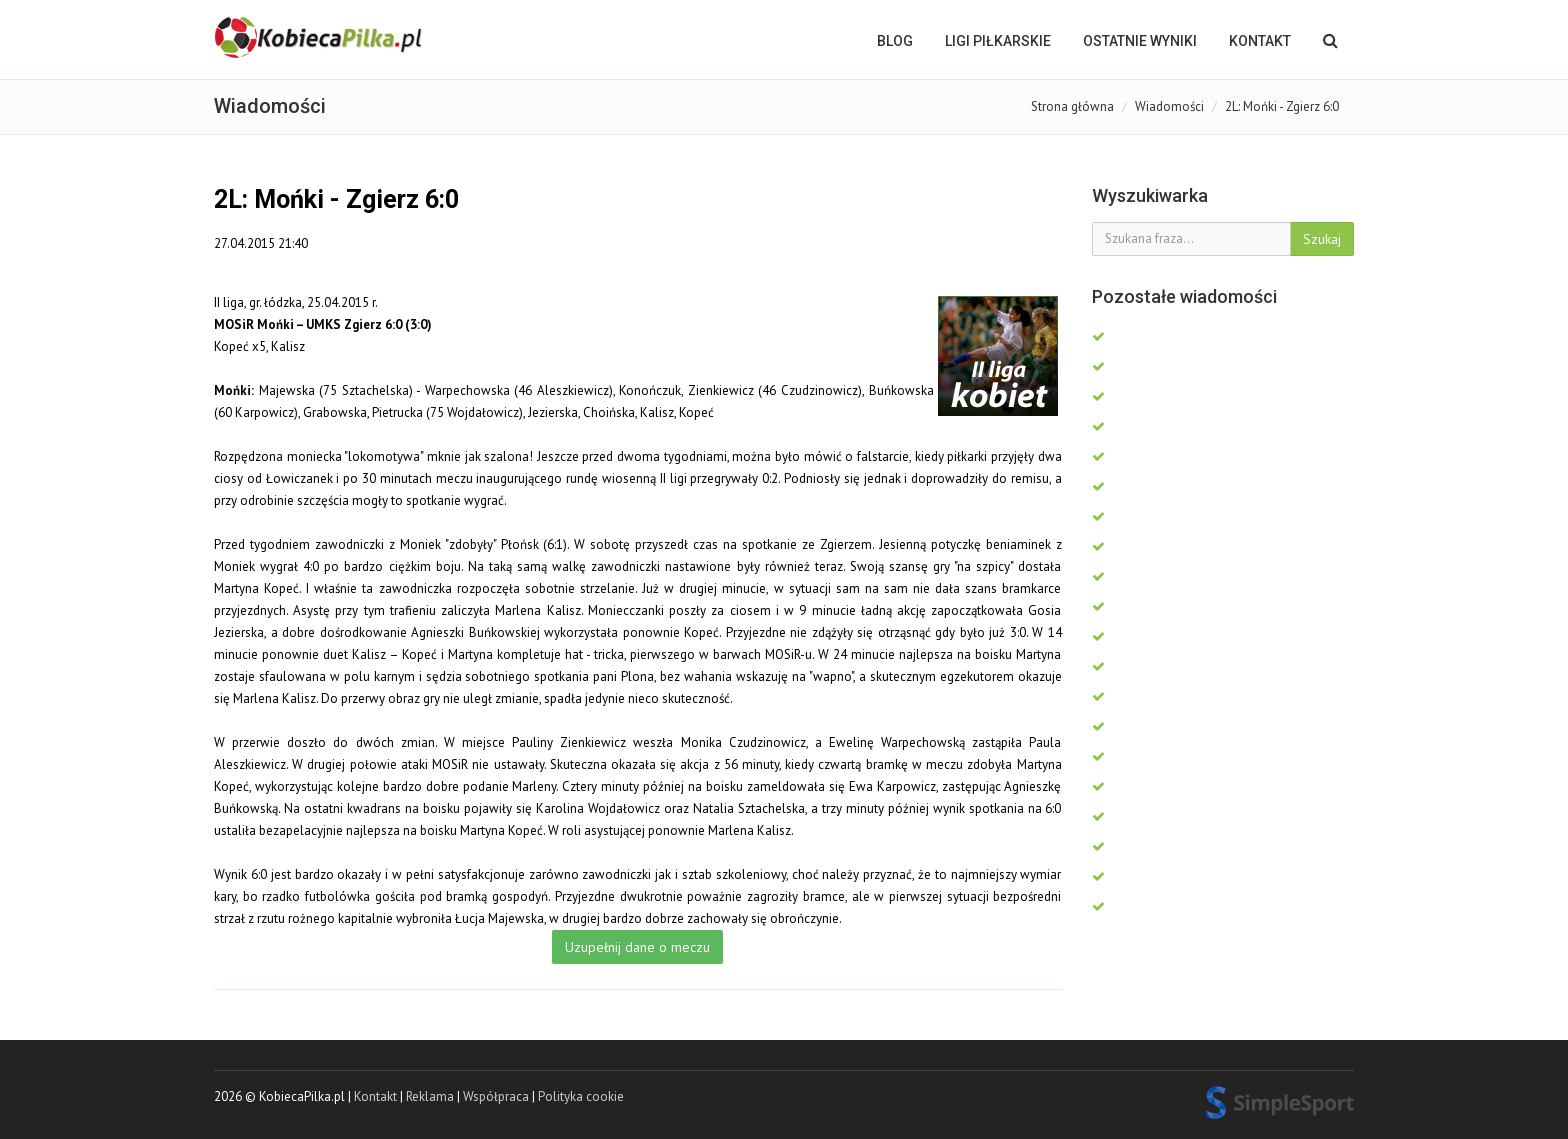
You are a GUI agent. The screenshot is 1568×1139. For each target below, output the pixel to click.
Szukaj (1322, 239)
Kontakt (1260, 41)
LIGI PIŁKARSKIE (998, 41)
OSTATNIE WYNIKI (1140, 41)
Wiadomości (1169, 106)
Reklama (430, 1096)
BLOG (895, 41)
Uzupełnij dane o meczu (637, 947)
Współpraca (496, 1096)
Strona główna (1072, 106)
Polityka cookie (581, 1096)
